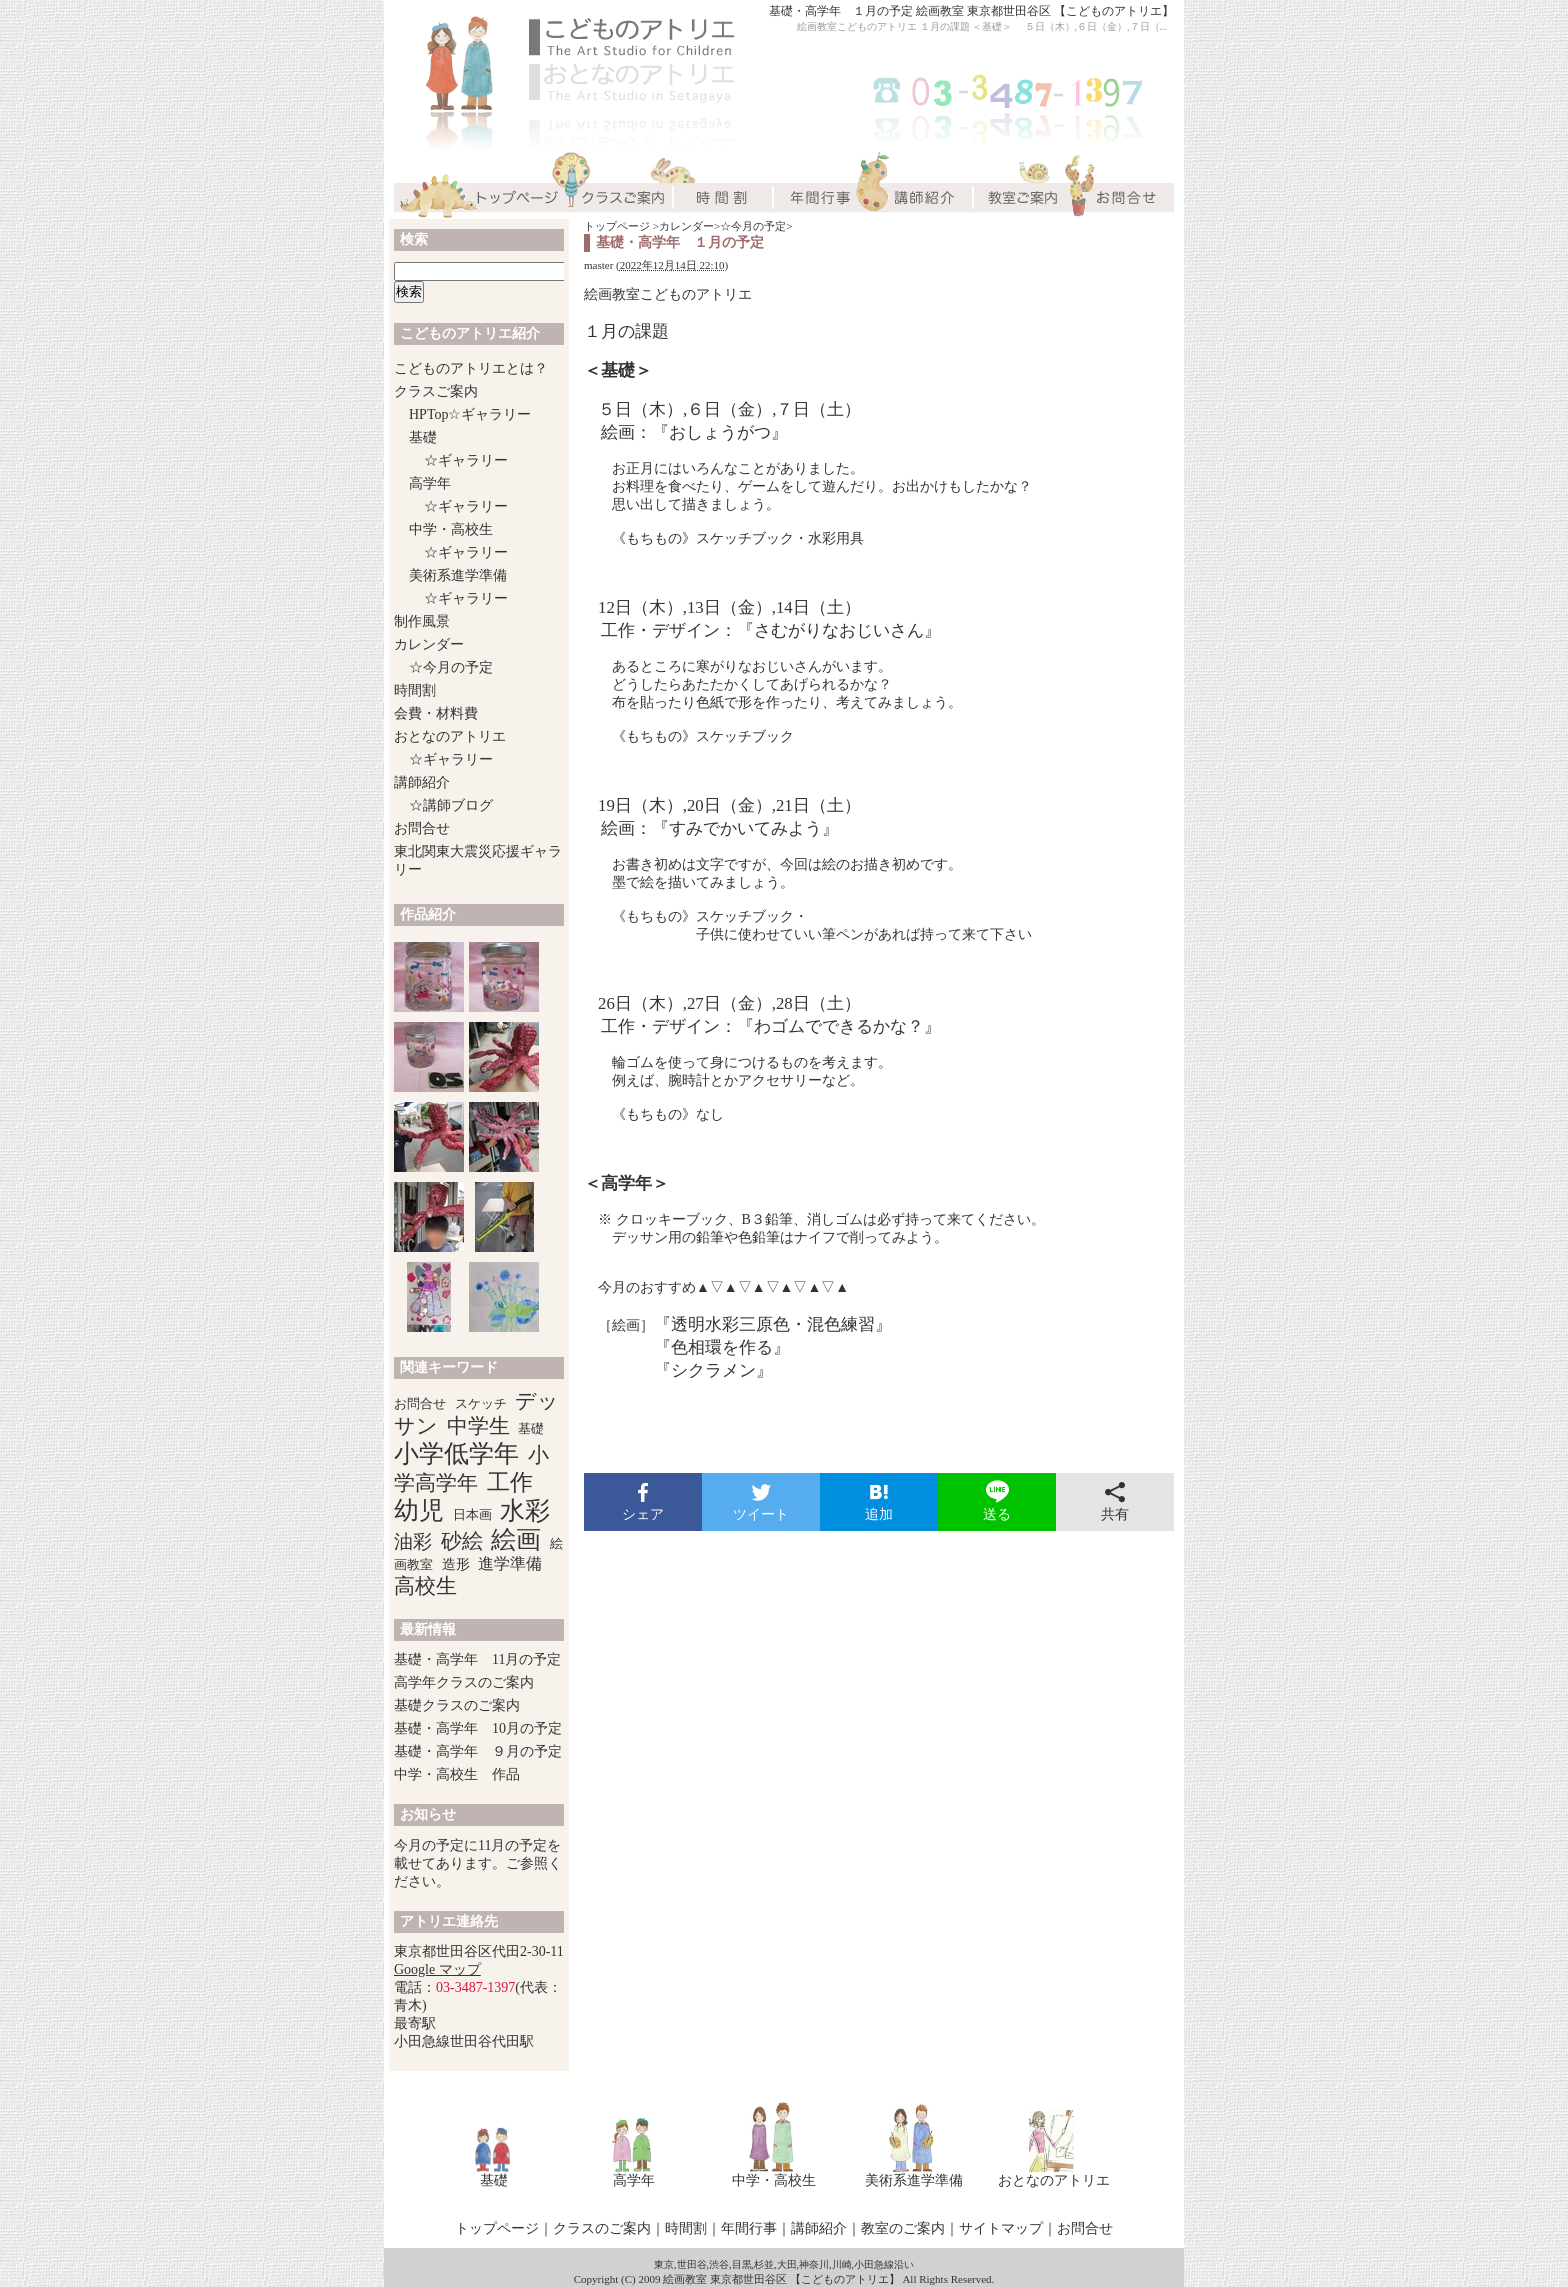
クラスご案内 (436, 391)
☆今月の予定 (753, 226)
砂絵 (462, 1541)
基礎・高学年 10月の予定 (478, 1728)
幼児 (419, 1510)
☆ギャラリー (466, 460)
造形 (456, 1564)
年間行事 (749, 2228)
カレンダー (686, 226)
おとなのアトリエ (450, 736)
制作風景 (422, 621)
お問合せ (422, 828)
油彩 (413, 1541)
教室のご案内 (903, 2228)
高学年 (430, 483)
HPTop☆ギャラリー (470, 414)
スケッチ (481, 1403)
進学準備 (510, 1563)
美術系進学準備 (458, 575)
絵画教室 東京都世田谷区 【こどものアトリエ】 (781, 2279)
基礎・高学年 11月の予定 (477, 1659)
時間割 (415, 690)
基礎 (423, 437)
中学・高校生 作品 (457, 1774)
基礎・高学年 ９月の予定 (478, 1751)
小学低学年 (456, 1453)
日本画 (472, 1515)
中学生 (478, 1426)
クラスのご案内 (602, 2228)
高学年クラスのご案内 (464, 1682)
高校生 (425, 1586)
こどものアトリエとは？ (471, 368)
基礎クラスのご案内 (457, 1705)
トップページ (617, 226)
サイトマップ (1001, 2228)
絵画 (516, 1539)
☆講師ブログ (451, 805)
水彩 (525, 1510)
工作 (510, 1482)
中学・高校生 (451, 529)
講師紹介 (422, 782)
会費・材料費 (436, 713)
